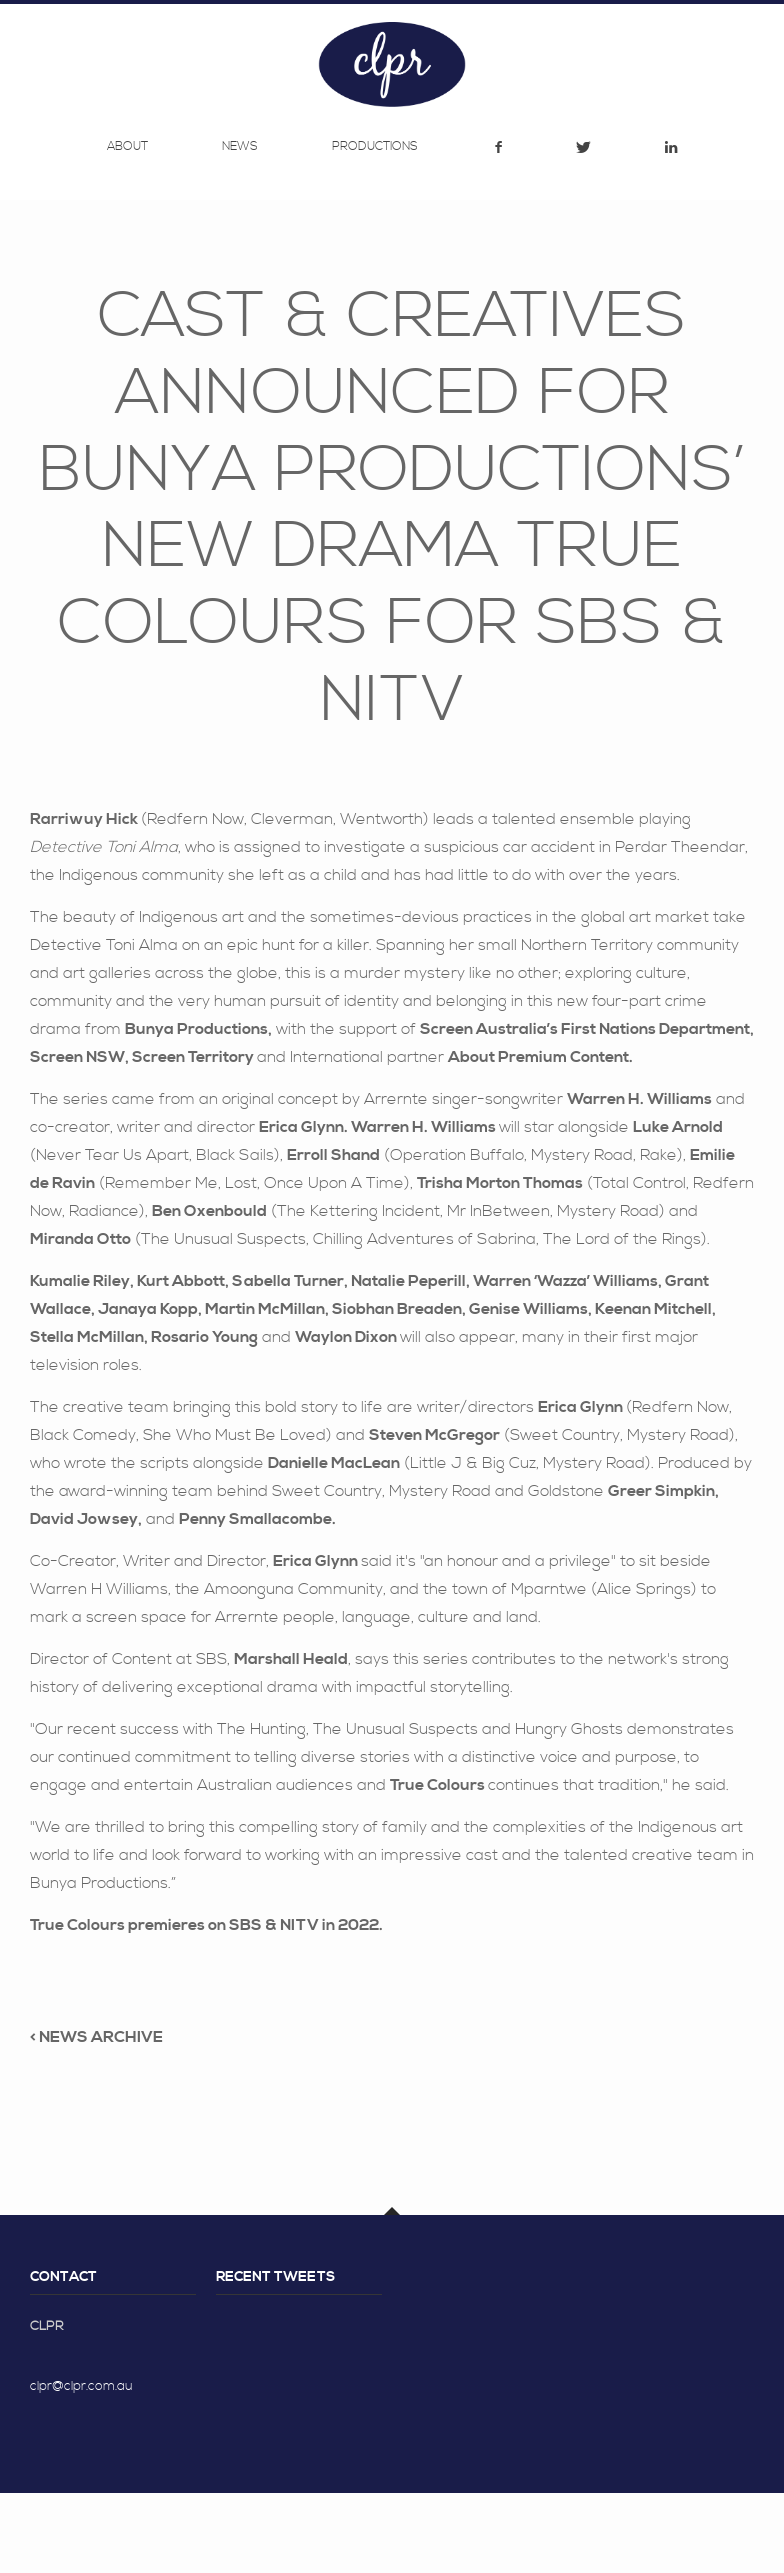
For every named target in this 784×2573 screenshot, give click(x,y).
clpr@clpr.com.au (81, 2466)
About (127, 233)
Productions (375, 233)
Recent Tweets (275, 2357)
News (240, 233)
